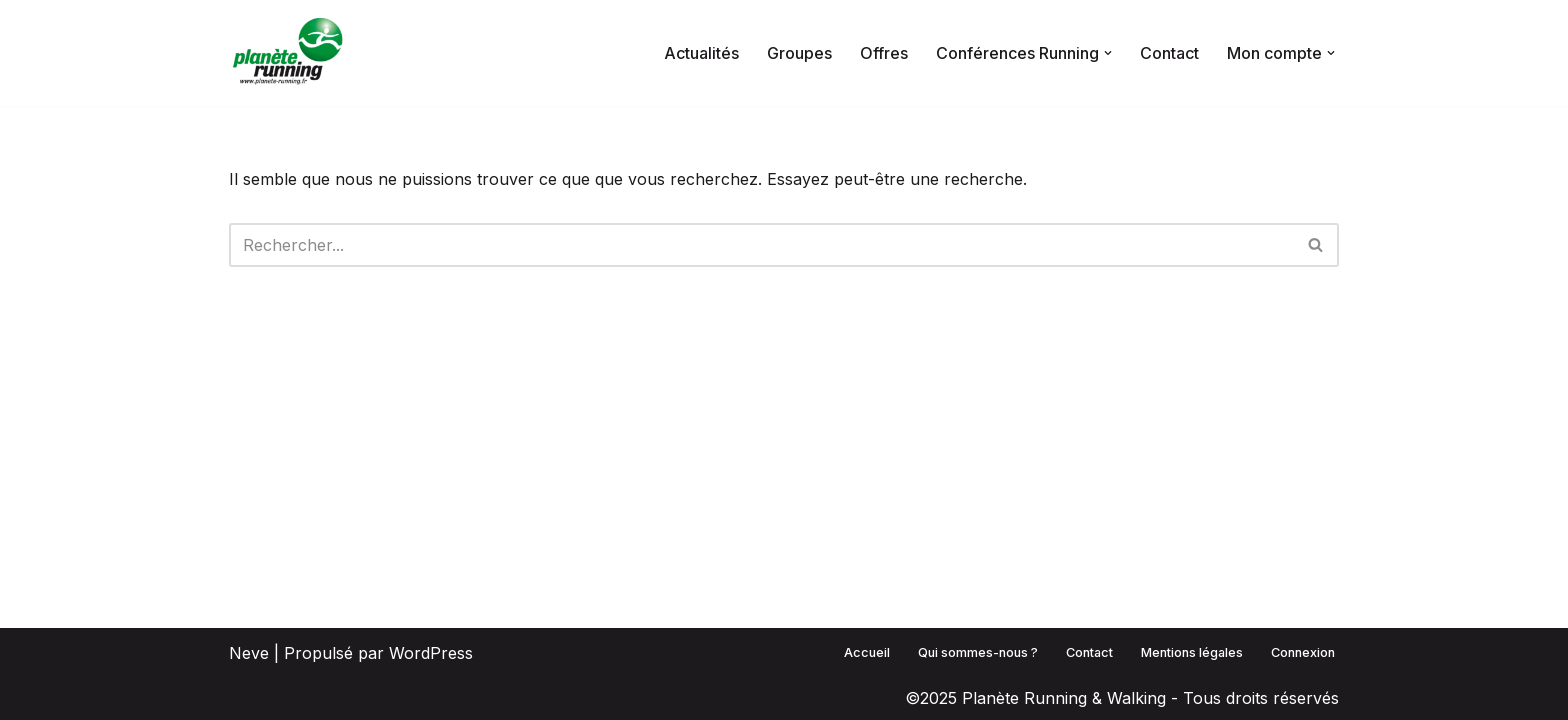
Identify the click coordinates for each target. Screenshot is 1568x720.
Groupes (799, 53)
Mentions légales (1192, 652)
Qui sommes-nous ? (978, 652)
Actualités (701, 53)
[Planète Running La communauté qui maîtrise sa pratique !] (289, 53)
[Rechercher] (761, 245)
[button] (1108, 53)
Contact (1169, 53)
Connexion (1303, 652)
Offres (884, 53)
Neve (249, 653)
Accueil (867, 652)
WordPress (431, 653)
